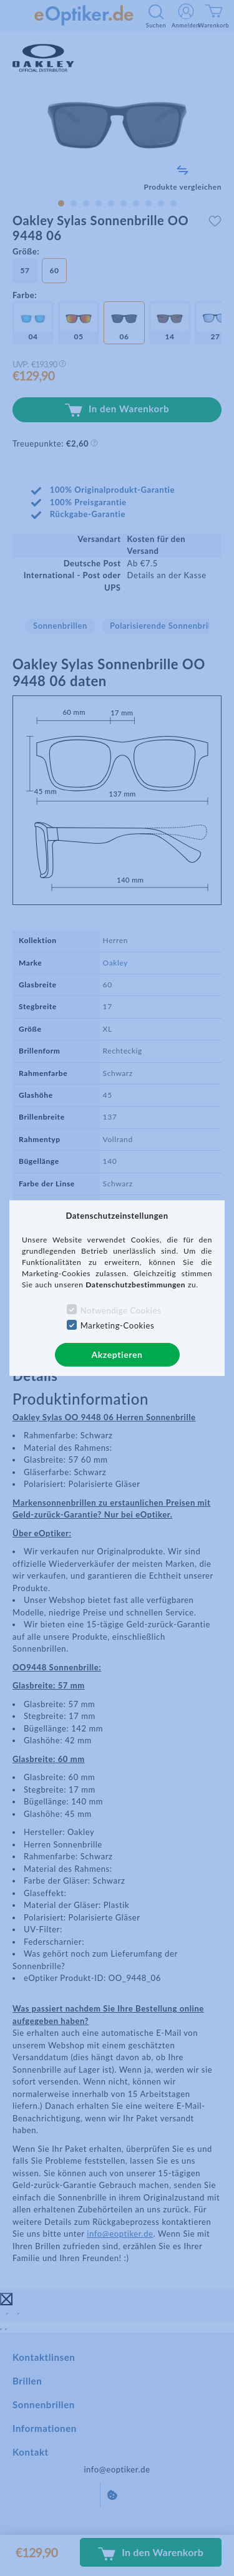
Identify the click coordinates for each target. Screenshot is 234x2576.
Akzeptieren (116, 1354)
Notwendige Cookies (120, 1310)
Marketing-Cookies (117, 1325)
